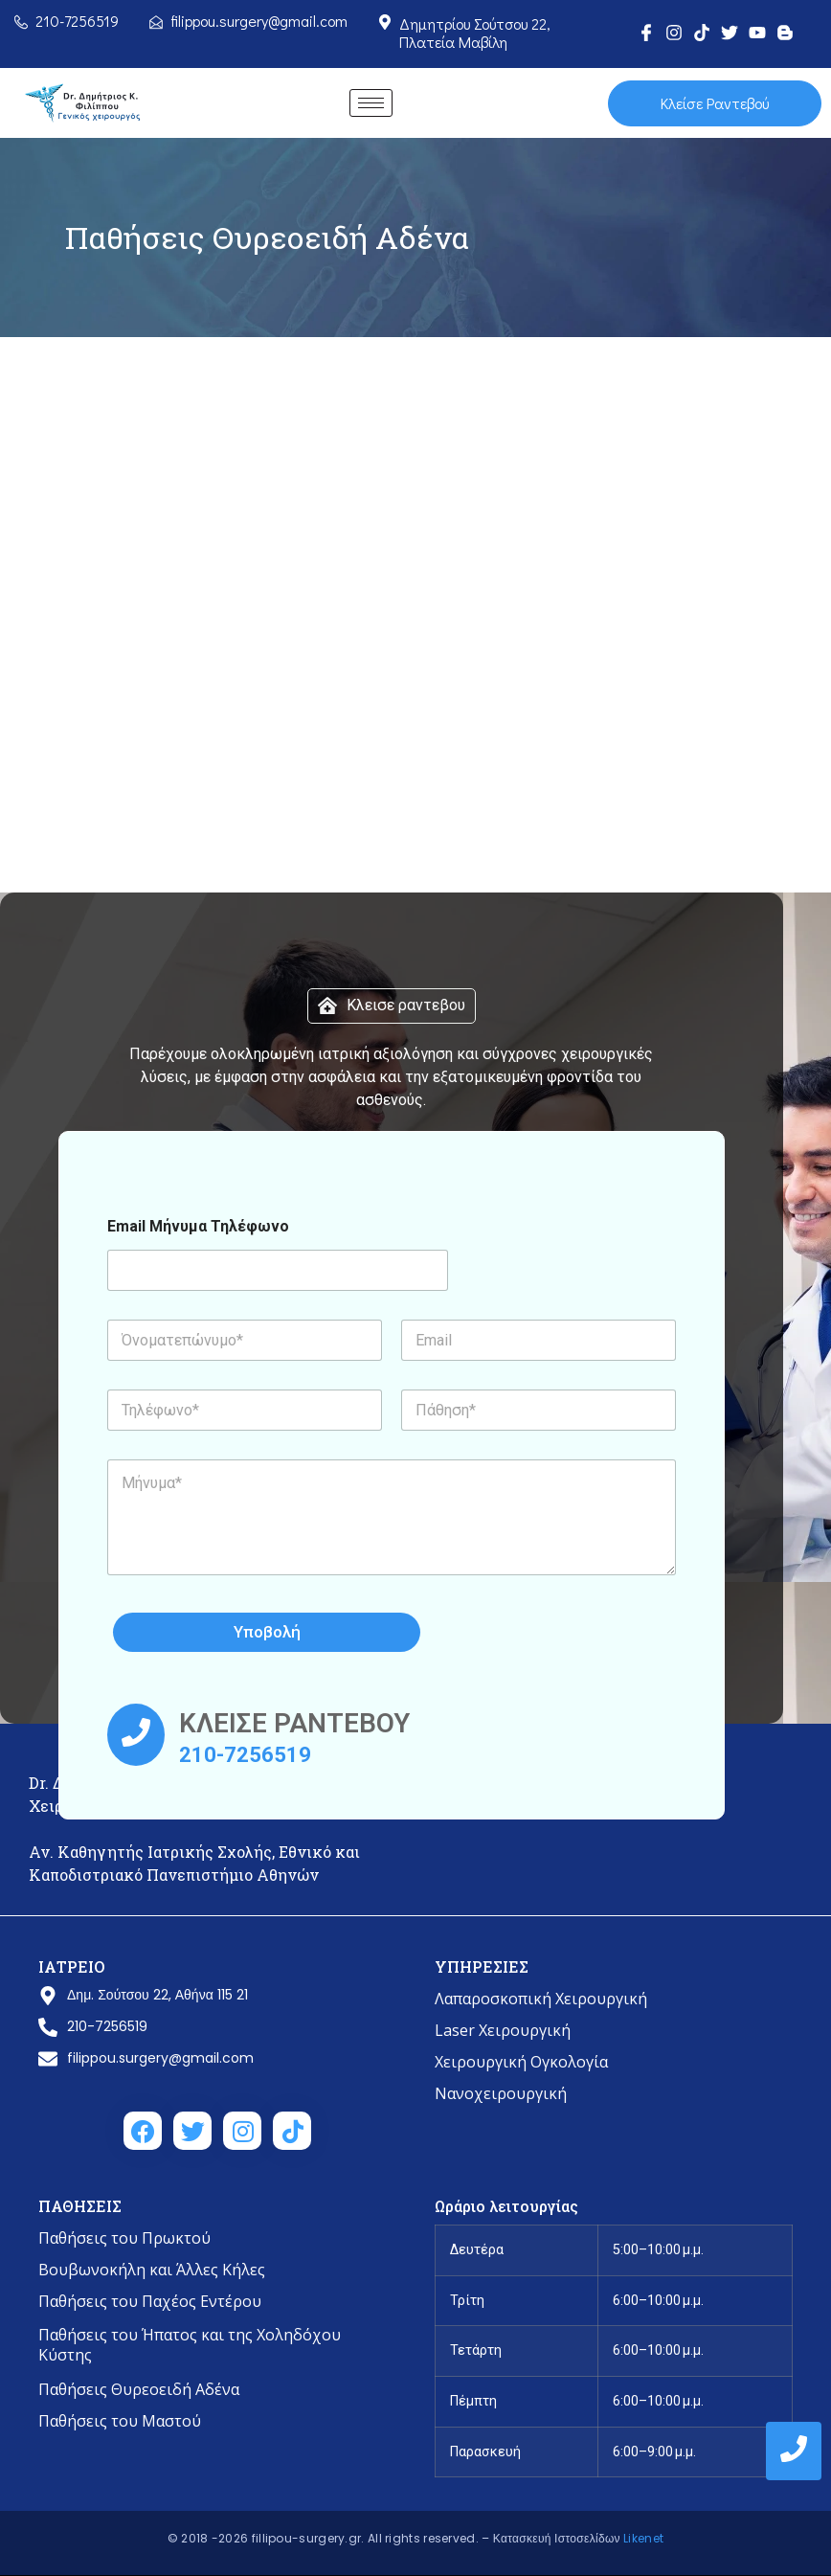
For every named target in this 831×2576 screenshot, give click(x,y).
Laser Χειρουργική (503, 2030)
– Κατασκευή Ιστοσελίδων (552, 2538)
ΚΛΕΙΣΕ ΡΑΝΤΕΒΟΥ (294, 1723)
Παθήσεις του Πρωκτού (124, 2237)
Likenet (643, 2538)
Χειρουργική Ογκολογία (521, 2061)
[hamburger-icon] (371, 103)
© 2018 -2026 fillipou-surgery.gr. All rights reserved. (325, 2538)
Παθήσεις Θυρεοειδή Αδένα (138, 2389)
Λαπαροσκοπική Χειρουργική (541, 1998)
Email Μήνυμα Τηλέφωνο (198, 1226)
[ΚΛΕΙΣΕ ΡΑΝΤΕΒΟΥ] (136, 1736)
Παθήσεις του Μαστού (119, 2420)
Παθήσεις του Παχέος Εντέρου (149, 2301)
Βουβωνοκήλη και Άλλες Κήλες (151, 2269)
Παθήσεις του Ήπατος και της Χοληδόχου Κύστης (189, 2344)
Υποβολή (332, 1631)
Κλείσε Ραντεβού (714, 103)
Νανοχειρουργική (501, 2093)
